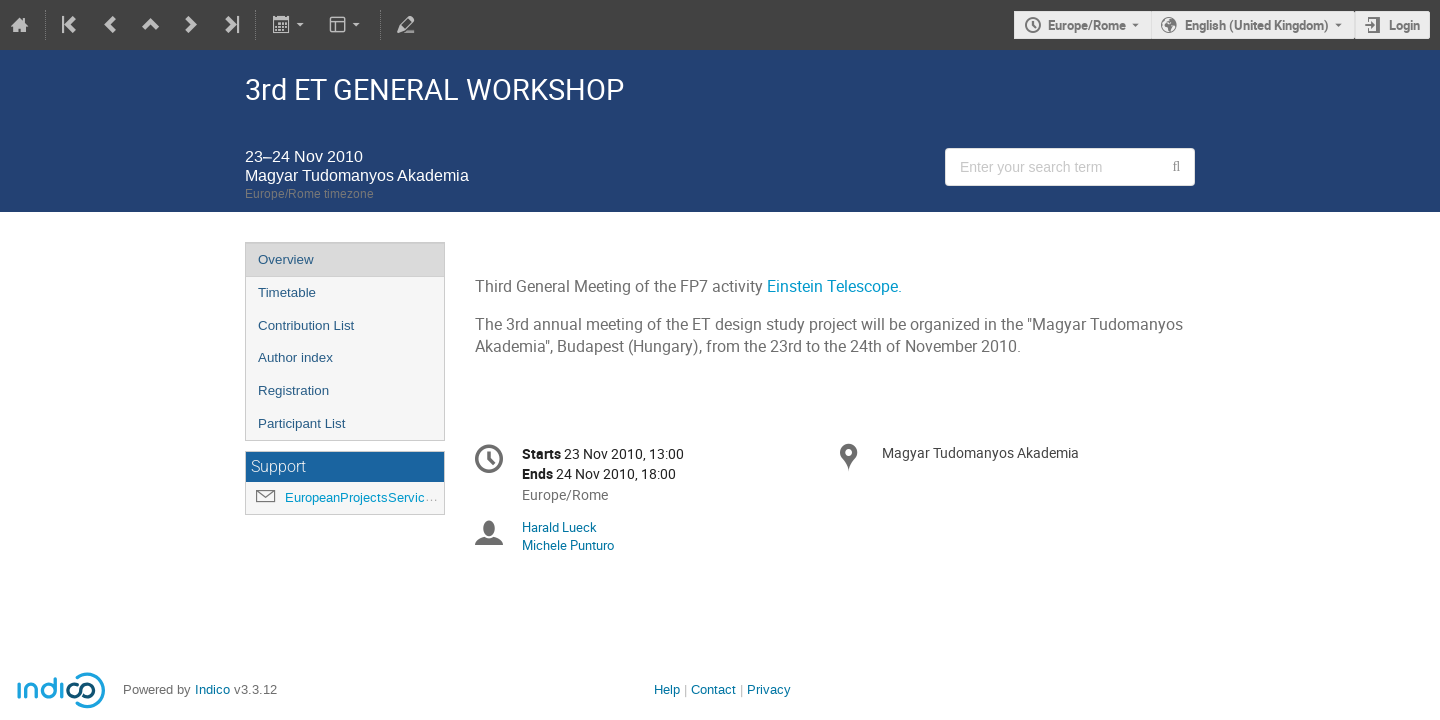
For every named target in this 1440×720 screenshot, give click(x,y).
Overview (286, 259)
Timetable (287, 292)
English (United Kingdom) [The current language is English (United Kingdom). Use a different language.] (1257, 25)
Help (667, 689)
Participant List (301, 423)
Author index (295, 357)
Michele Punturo (568, 545)
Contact (713, 689)
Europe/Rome (1087, 25)
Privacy (769, 689)
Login (1404, 25)
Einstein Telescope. (834, 286)
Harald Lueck (559, 527)
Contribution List (306, 325)
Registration (293, 390)
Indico (212, 689)
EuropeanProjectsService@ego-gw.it (390, 497)
